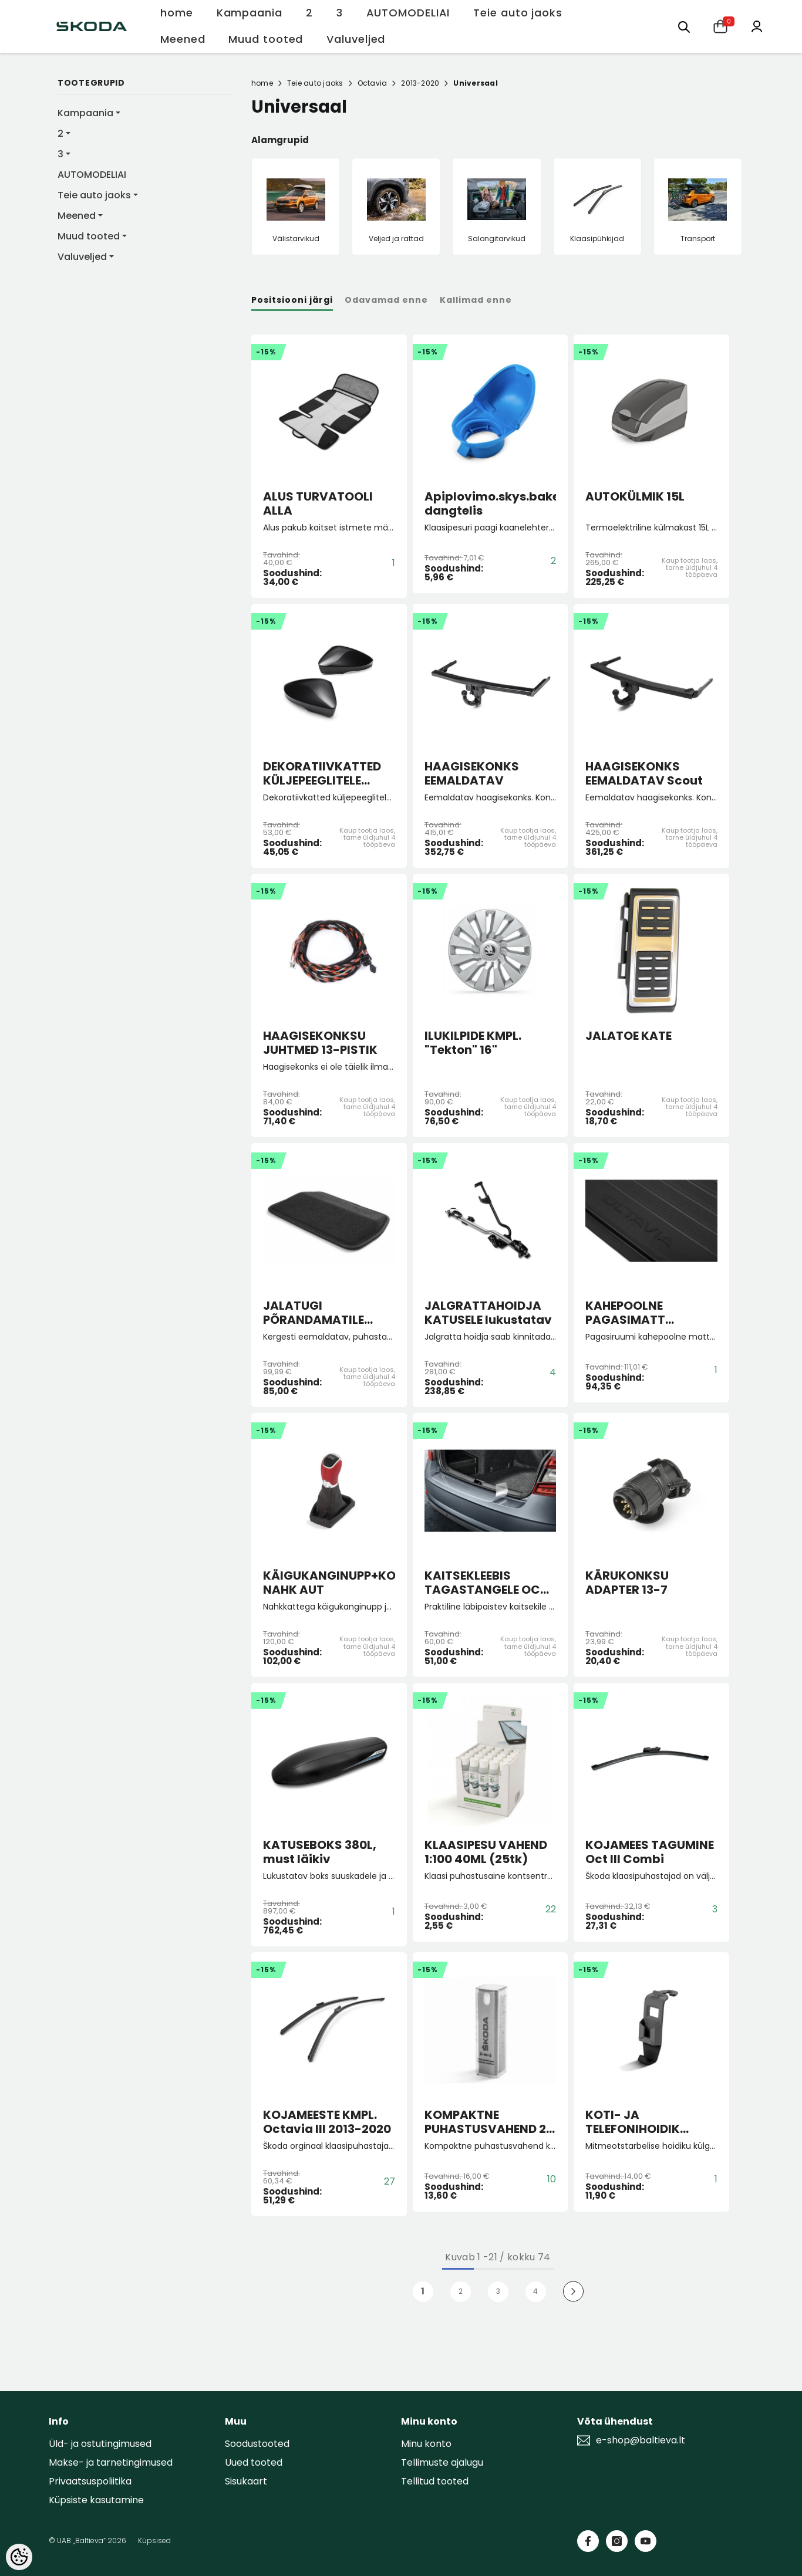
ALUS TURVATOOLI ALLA (318, 503)
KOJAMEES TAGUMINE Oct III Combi (649, 1852)
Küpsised (154, 2540)
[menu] (684, 26)
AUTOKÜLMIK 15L (635, 497)
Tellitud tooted (435, 2481)
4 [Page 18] (535, 2291)
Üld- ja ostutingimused (100, 2443)
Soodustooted (257, 2443)
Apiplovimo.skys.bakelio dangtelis (490, 503)
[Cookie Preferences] (19, 2557)
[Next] (573, 2291)
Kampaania (85, 113)
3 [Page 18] (498, 2291)
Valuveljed (82, 256)
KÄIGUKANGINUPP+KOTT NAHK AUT (329, 1582)
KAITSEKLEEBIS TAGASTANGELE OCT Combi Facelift (486, 1582)
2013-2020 (420, 83)
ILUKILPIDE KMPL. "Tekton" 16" (472, 1043)
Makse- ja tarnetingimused (111, 2462)
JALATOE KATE (628, 1036)
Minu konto (426, 2443)
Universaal (475, 83)
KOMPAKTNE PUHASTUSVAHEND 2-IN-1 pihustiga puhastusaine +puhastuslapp (488, 2122)
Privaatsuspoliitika (90, 2481)
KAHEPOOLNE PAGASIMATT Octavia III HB (625, 1313)
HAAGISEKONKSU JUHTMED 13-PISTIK (320, 1043)
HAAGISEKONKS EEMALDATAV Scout (644, 773)
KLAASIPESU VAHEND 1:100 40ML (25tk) (485, 1852)
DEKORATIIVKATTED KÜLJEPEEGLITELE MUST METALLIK (322, 773)
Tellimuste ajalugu (442, 2462)
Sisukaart (246, 2481)
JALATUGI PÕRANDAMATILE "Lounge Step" (313, 1313)
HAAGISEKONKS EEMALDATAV (471, 773)
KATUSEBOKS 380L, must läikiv (319, 1852)
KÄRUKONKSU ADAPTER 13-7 (627, 1582)
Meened (77, 215)
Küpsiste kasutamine (96, 2500)
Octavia (372, 83)
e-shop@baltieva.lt (640, 2440)
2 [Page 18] (461, 2291)
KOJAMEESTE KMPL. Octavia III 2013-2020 (327, 2122)
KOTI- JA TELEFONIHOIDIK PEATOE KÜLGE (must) (650, 2122)
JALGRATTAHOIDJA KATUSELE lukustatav (488, 1313)
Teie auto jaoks (94, 195)
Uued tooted (253, 2462)
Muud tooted (89, 236)
